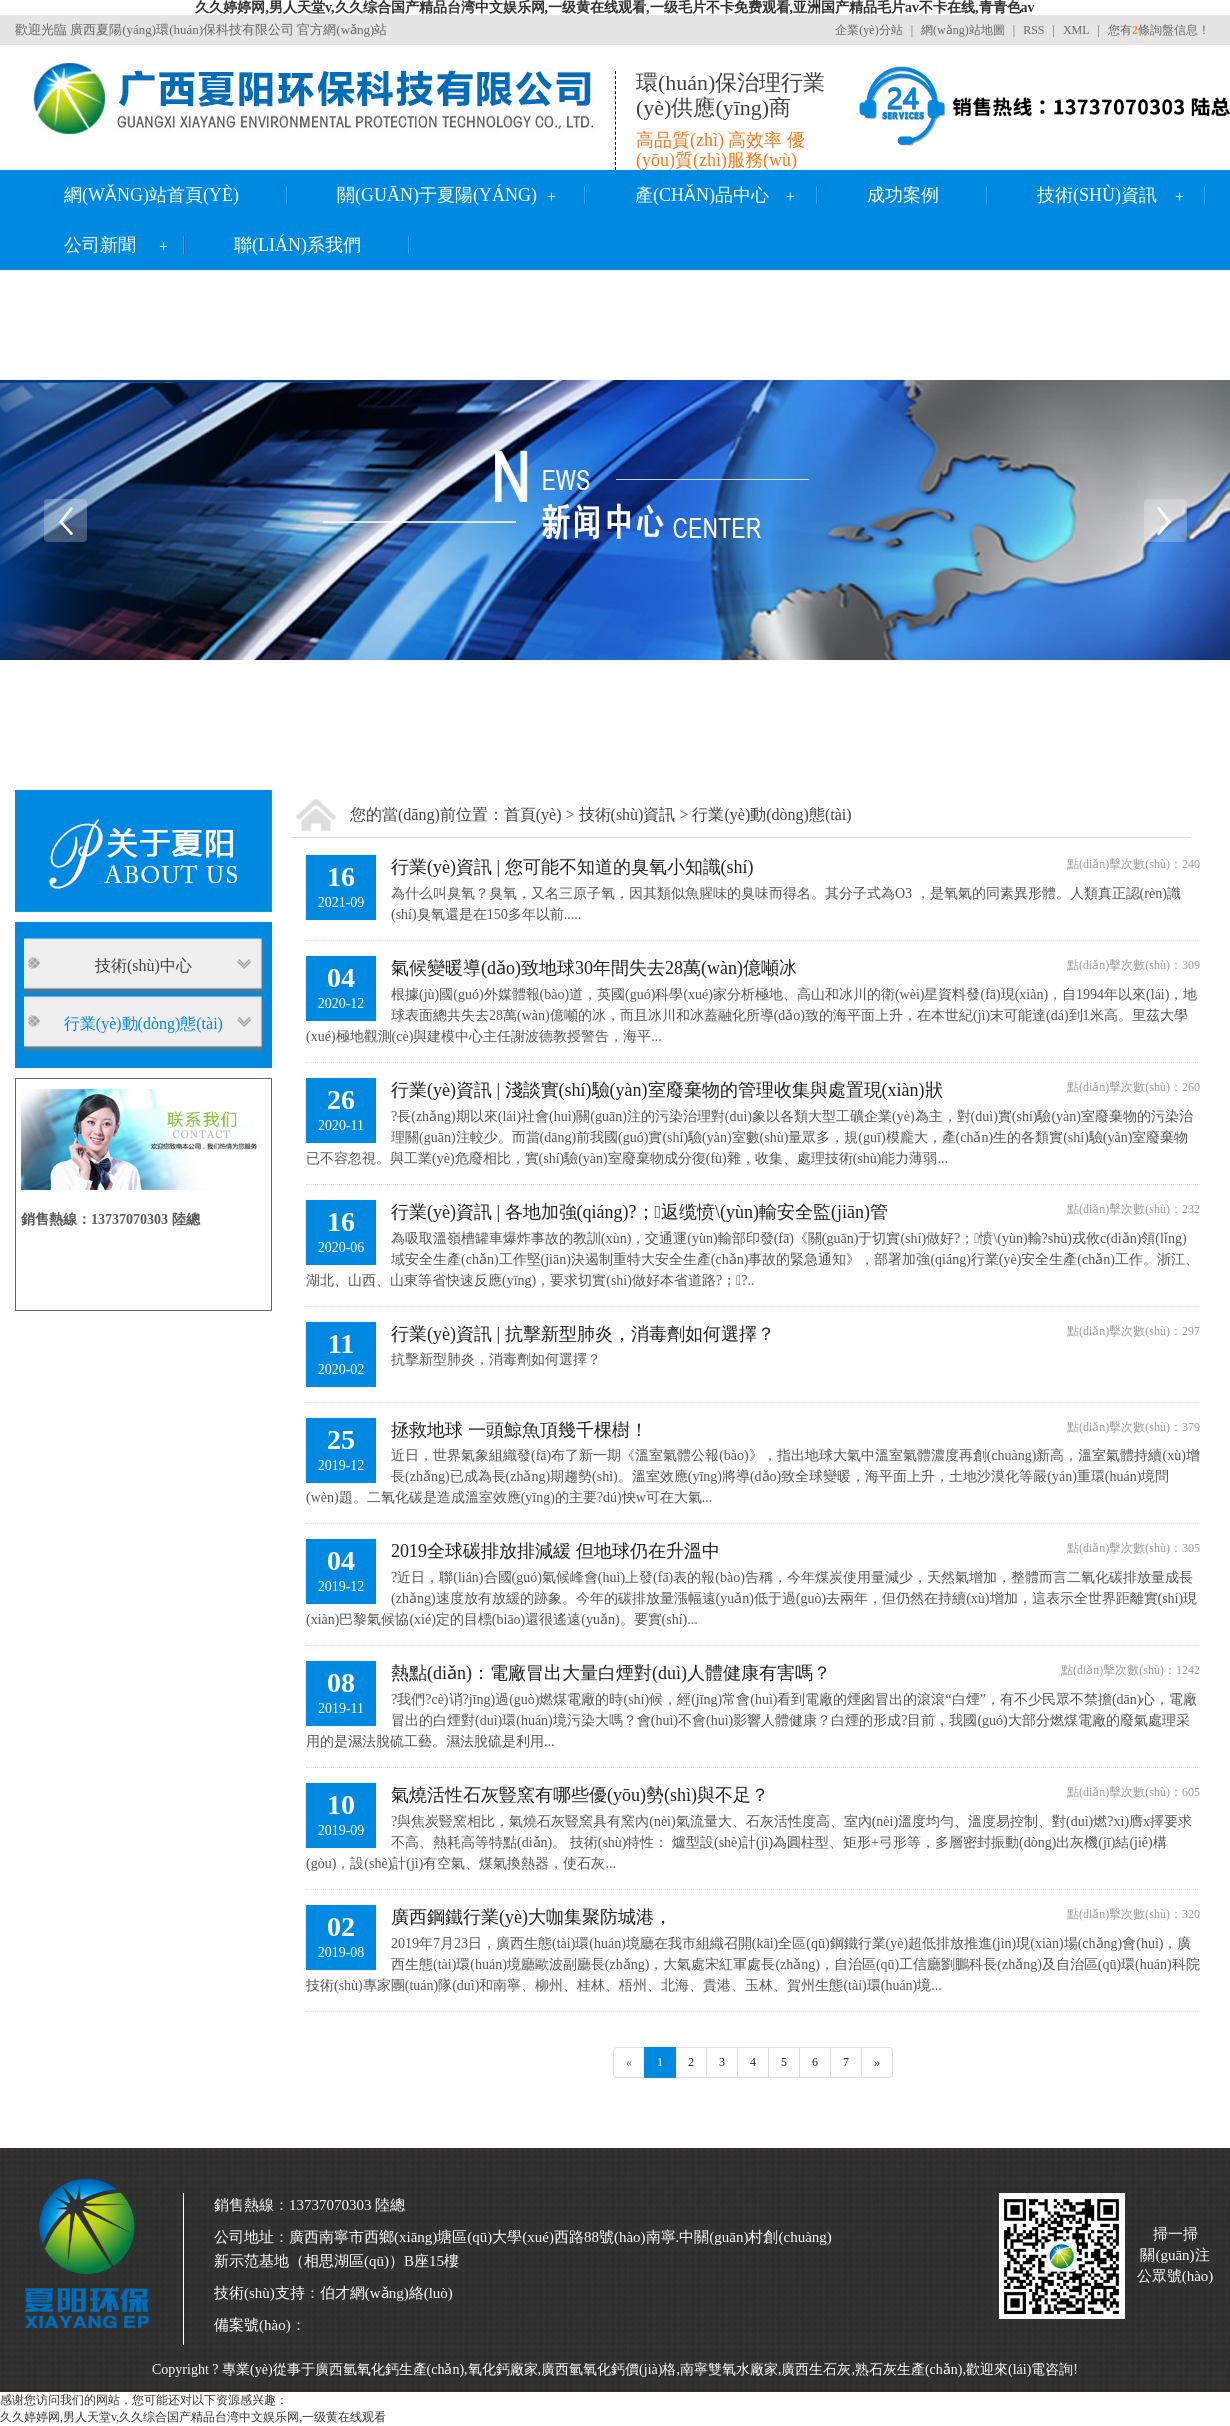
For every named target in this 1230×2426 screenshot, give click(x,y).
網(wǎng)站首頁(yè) (151, 195)
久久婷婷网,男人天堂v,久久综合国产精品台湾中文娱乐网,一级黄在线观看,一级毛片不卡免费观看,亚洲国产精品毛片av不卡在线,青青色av (614, 7)
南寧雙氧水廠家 (729, 2369)
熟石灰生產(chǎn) (909, 2369)
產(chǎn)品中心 (702, 195)
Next (1165, 520)
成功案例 (903, 195)
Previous (65, 520)
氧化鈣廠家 (503, 2369)
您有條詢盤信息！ (1159, 30)
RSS (1033, 30)
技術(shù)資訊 (1097, 195)
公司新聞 (100, 245)
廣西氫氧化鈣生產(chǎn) (390, 2369)
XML (1076, 30)
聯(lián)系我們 (297, 245)
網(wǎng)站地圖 (963, 30)
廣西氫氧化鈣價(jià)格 (608, 2369)
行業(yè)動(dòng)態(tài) (771, 814)
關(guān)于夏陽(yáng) (437, 195)
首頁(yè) (533, 814)
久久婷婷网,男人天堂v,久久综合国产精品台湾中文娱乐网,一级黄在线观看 (193, 2417)
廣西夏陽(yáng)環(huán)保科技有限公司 (182, 29)
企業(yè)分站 (868, 30)
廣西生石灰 (816, 2369)
